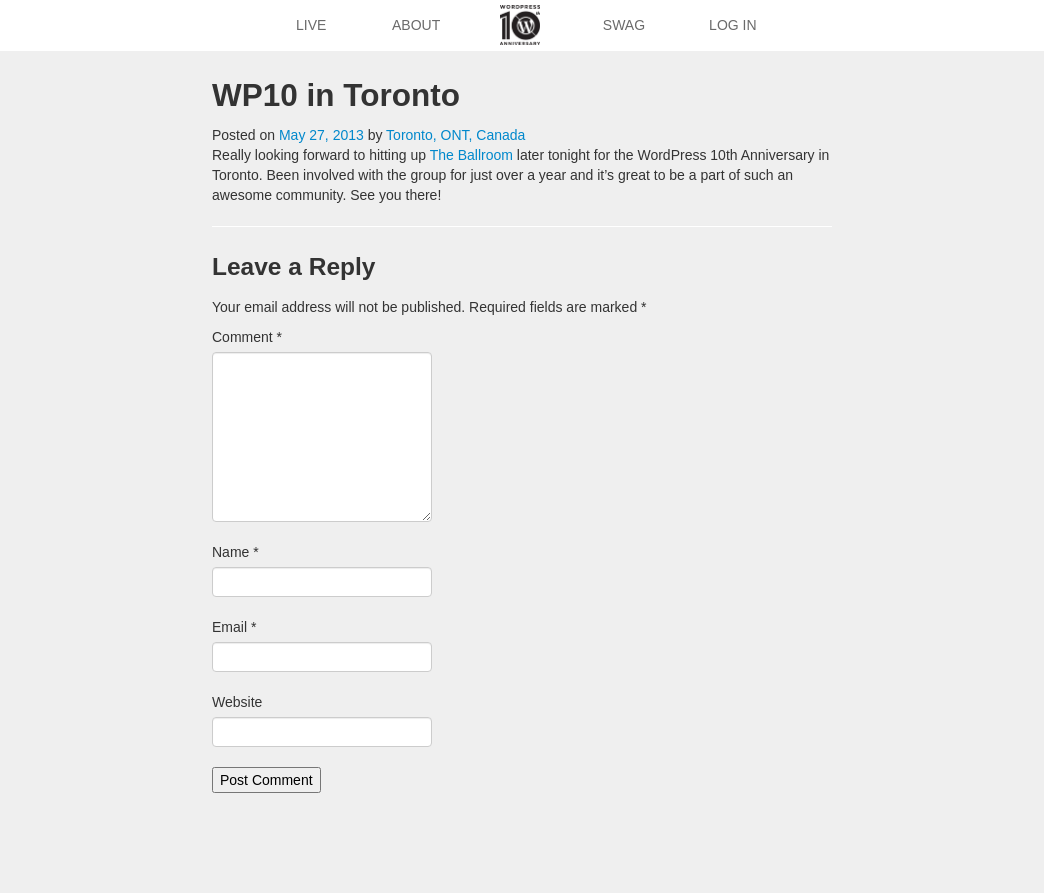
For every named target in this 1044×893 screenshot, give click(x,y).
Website (237, 702)
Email (234, 627)
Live (311, 25)
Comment (247, 337)
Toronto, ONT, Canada (455, 135)
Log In (732, 25)
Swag (624, 25)
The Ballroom (471, 155)
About (416, 25)
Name (235, 552)
